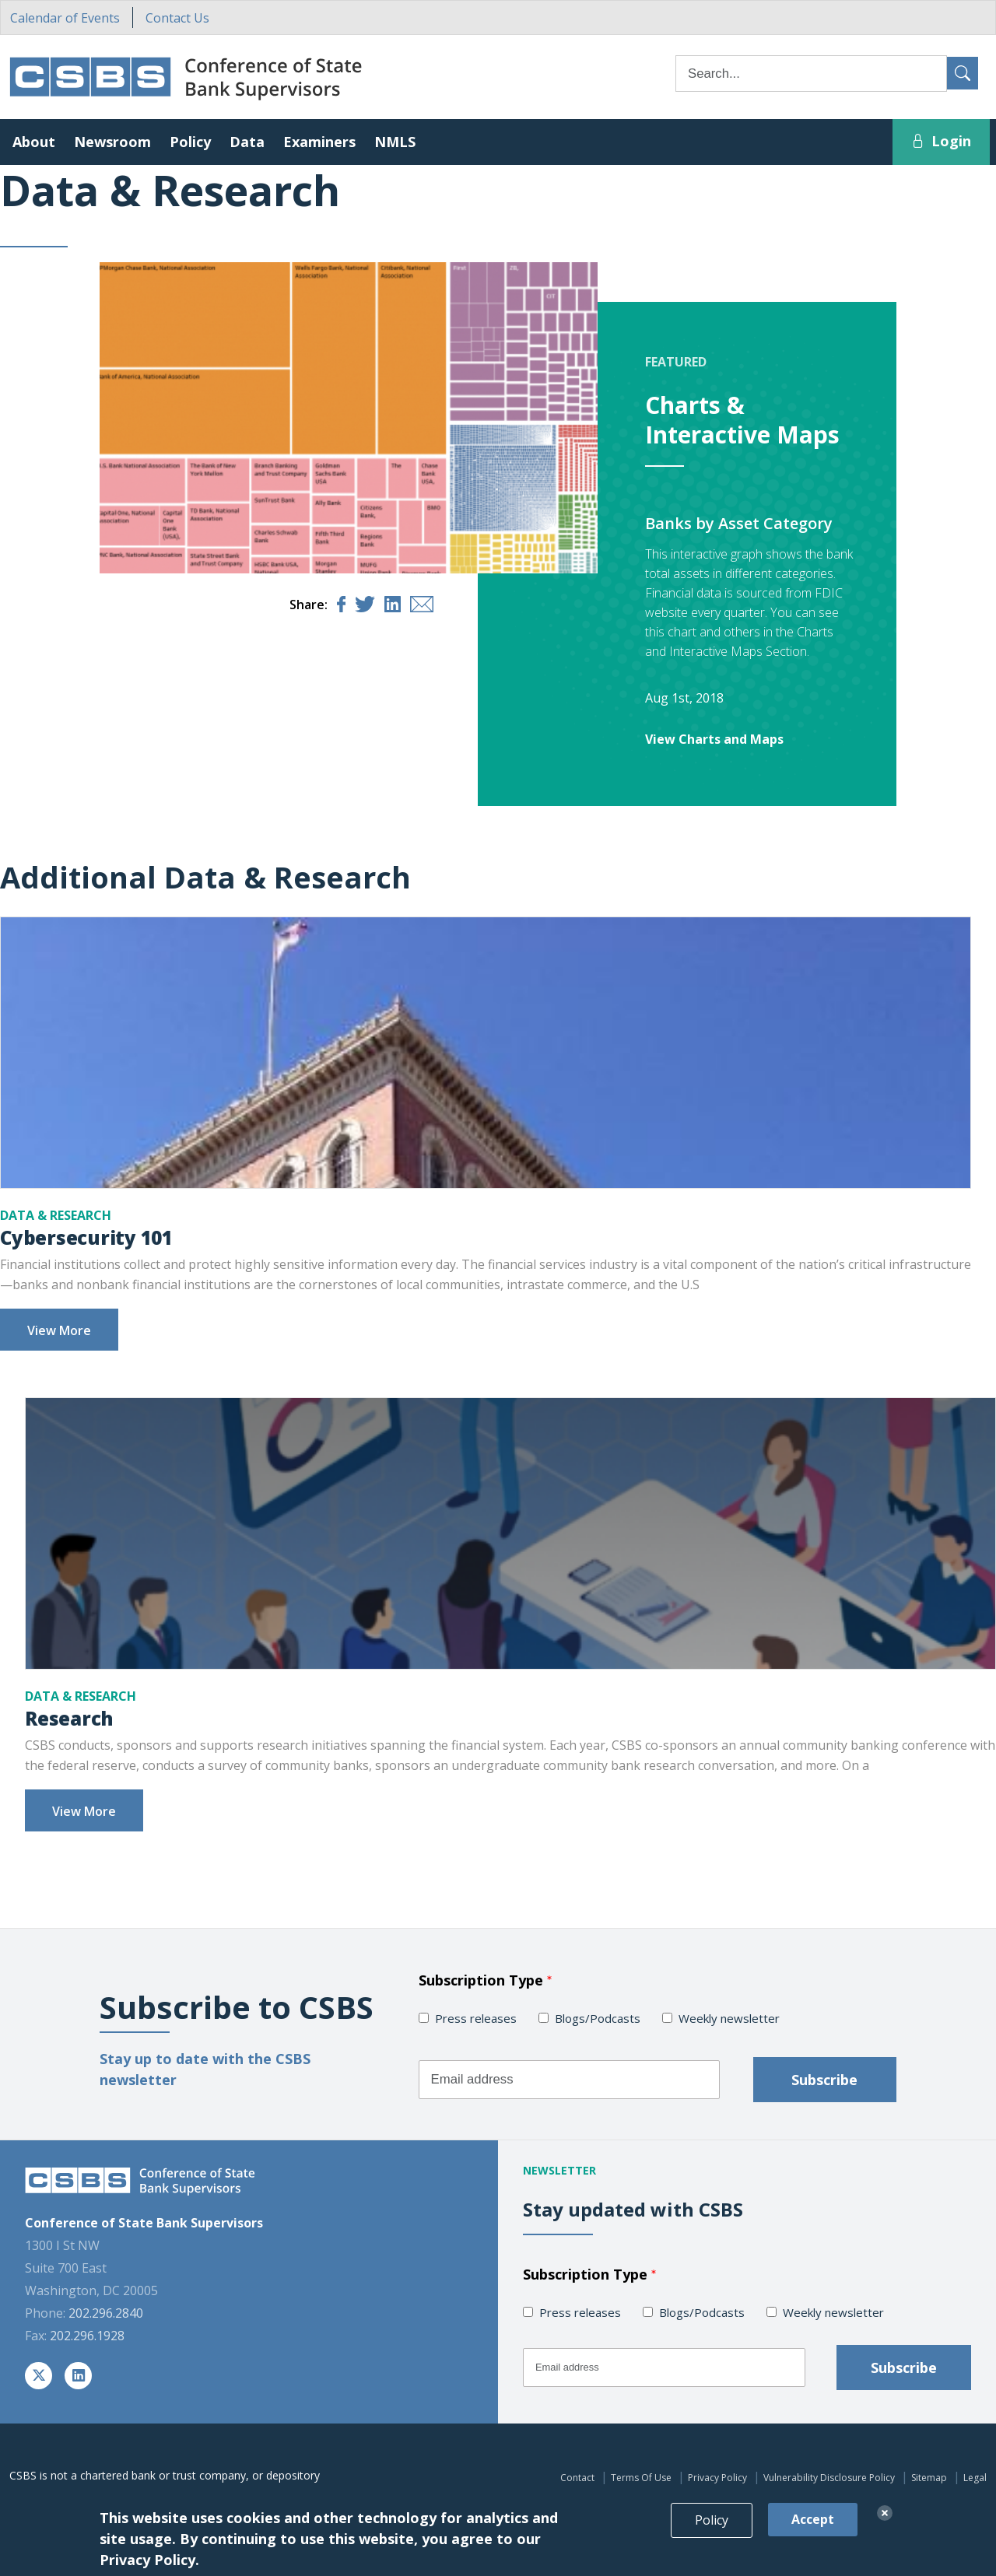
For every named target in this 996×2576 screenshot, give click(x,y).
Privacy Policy (717, 2477)
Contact (577, 2477)
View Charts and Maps (714, 739)
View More (59, 1330)
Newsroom (112, 141)
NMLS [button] (395, 141)
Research (69, 1718)
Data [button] (247, 141)
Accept (812, 2535)
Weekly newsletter (729, 2018)
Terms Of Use (641, 2477)
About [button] (33, 141)
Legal (975, 2477)
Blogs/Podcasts (597, 2018)
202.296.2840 (105, 2313)
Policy (711, 2536)
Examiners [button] (319, 141)
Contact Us (177, 17)
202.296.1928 (87, 2335)
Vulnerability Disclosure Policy (829, 2477)
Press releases (476, 2018)
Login (941, 140)
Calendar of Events (65, 17)
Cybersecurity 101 (86, 1237)
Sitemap (929, 2477)
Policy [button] (190, 141)
